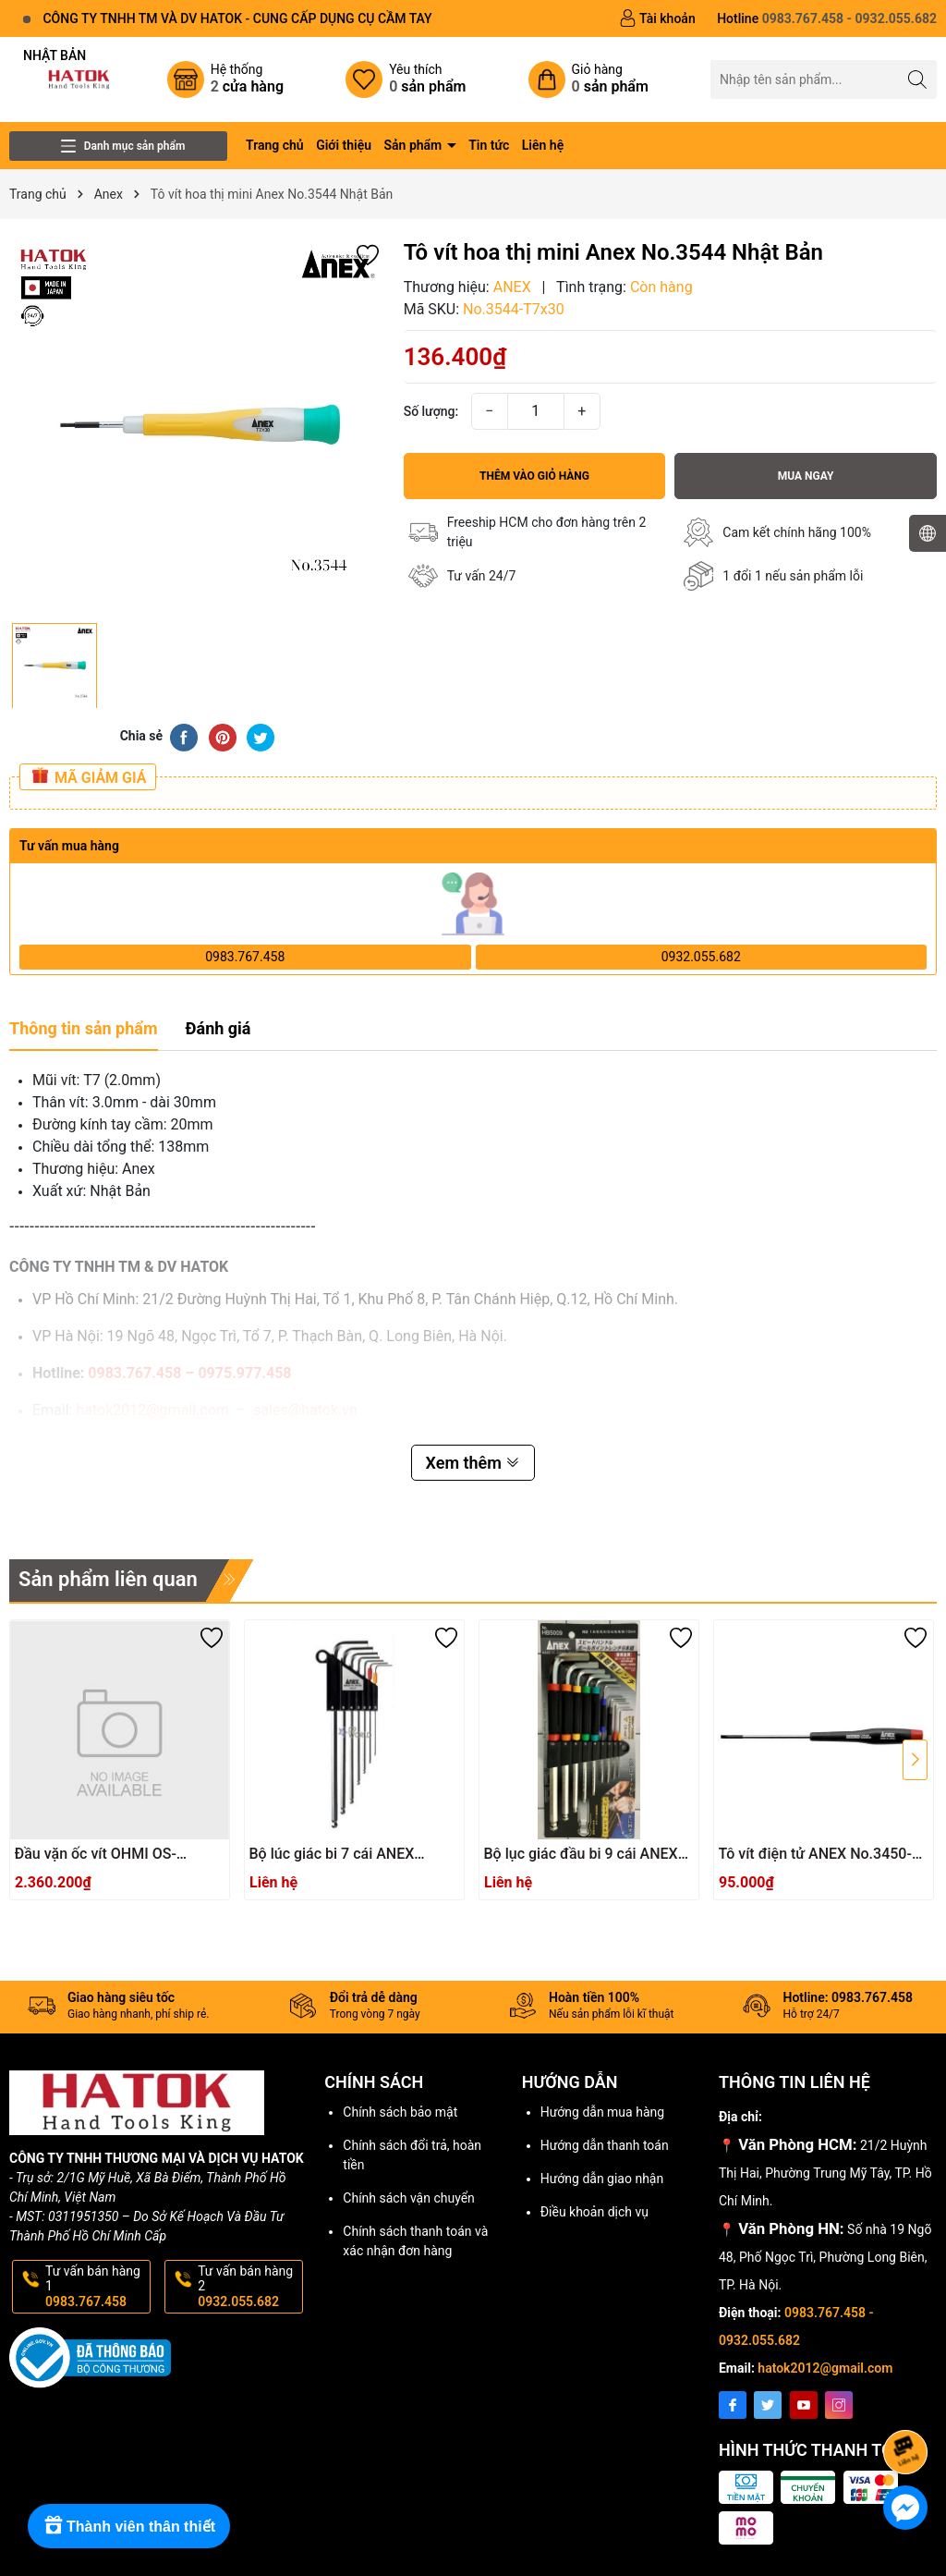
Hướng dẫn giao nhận (602, 2178)
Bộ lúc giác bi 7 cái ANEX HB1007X (332, 1854)
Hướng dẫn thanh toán (604, 2145)
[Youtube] (804, 2405)
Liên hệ (543, 145)
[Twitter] (768, 2405)
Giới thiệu (343, 145)
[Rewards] (129, 2526)
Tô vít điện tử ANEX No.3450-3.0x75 (815, 1854)
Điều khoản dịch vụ (594, 2211)
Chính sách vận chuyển (409, 2198)
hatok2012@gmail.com (825, 2368)
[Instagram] (839, 2405)
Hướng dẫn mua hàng (602, 2112)
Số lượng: (431, 411)
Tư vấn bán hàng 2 (248, 2287)
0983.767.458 (245, 956)
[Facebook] (732, 2405)
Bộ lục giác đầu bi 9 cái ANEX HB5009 (581, 1854)
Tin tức (488, 145)
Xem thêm (473, 1462)
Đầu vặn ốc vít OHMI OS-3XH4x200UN (95, 1854)
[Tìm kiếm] (918, 79)
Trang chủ (275, 145)
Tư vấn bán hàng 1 (96, 2287)
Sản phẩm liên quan (108, 1579)
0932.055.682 (701, 956)
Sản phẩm (414, 145)
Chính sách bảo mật (400, 2112)
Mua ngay (806, 476)
